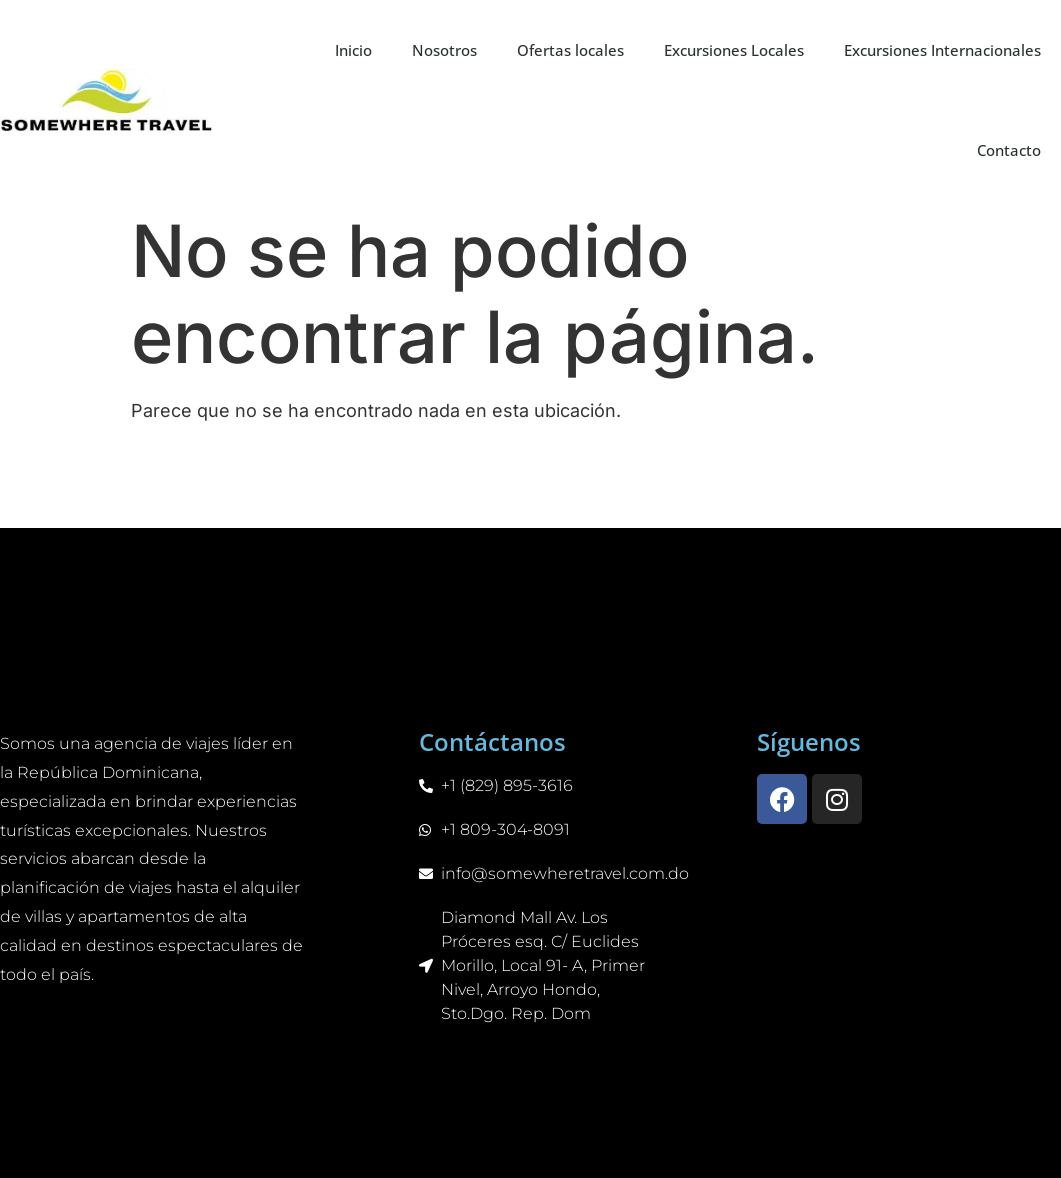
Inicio (353, 50)
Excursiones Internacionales (942, 50)
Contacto (1009, 150)
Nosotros (444, 50)
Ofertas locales (570, 50)
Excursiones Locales (734, 50)
